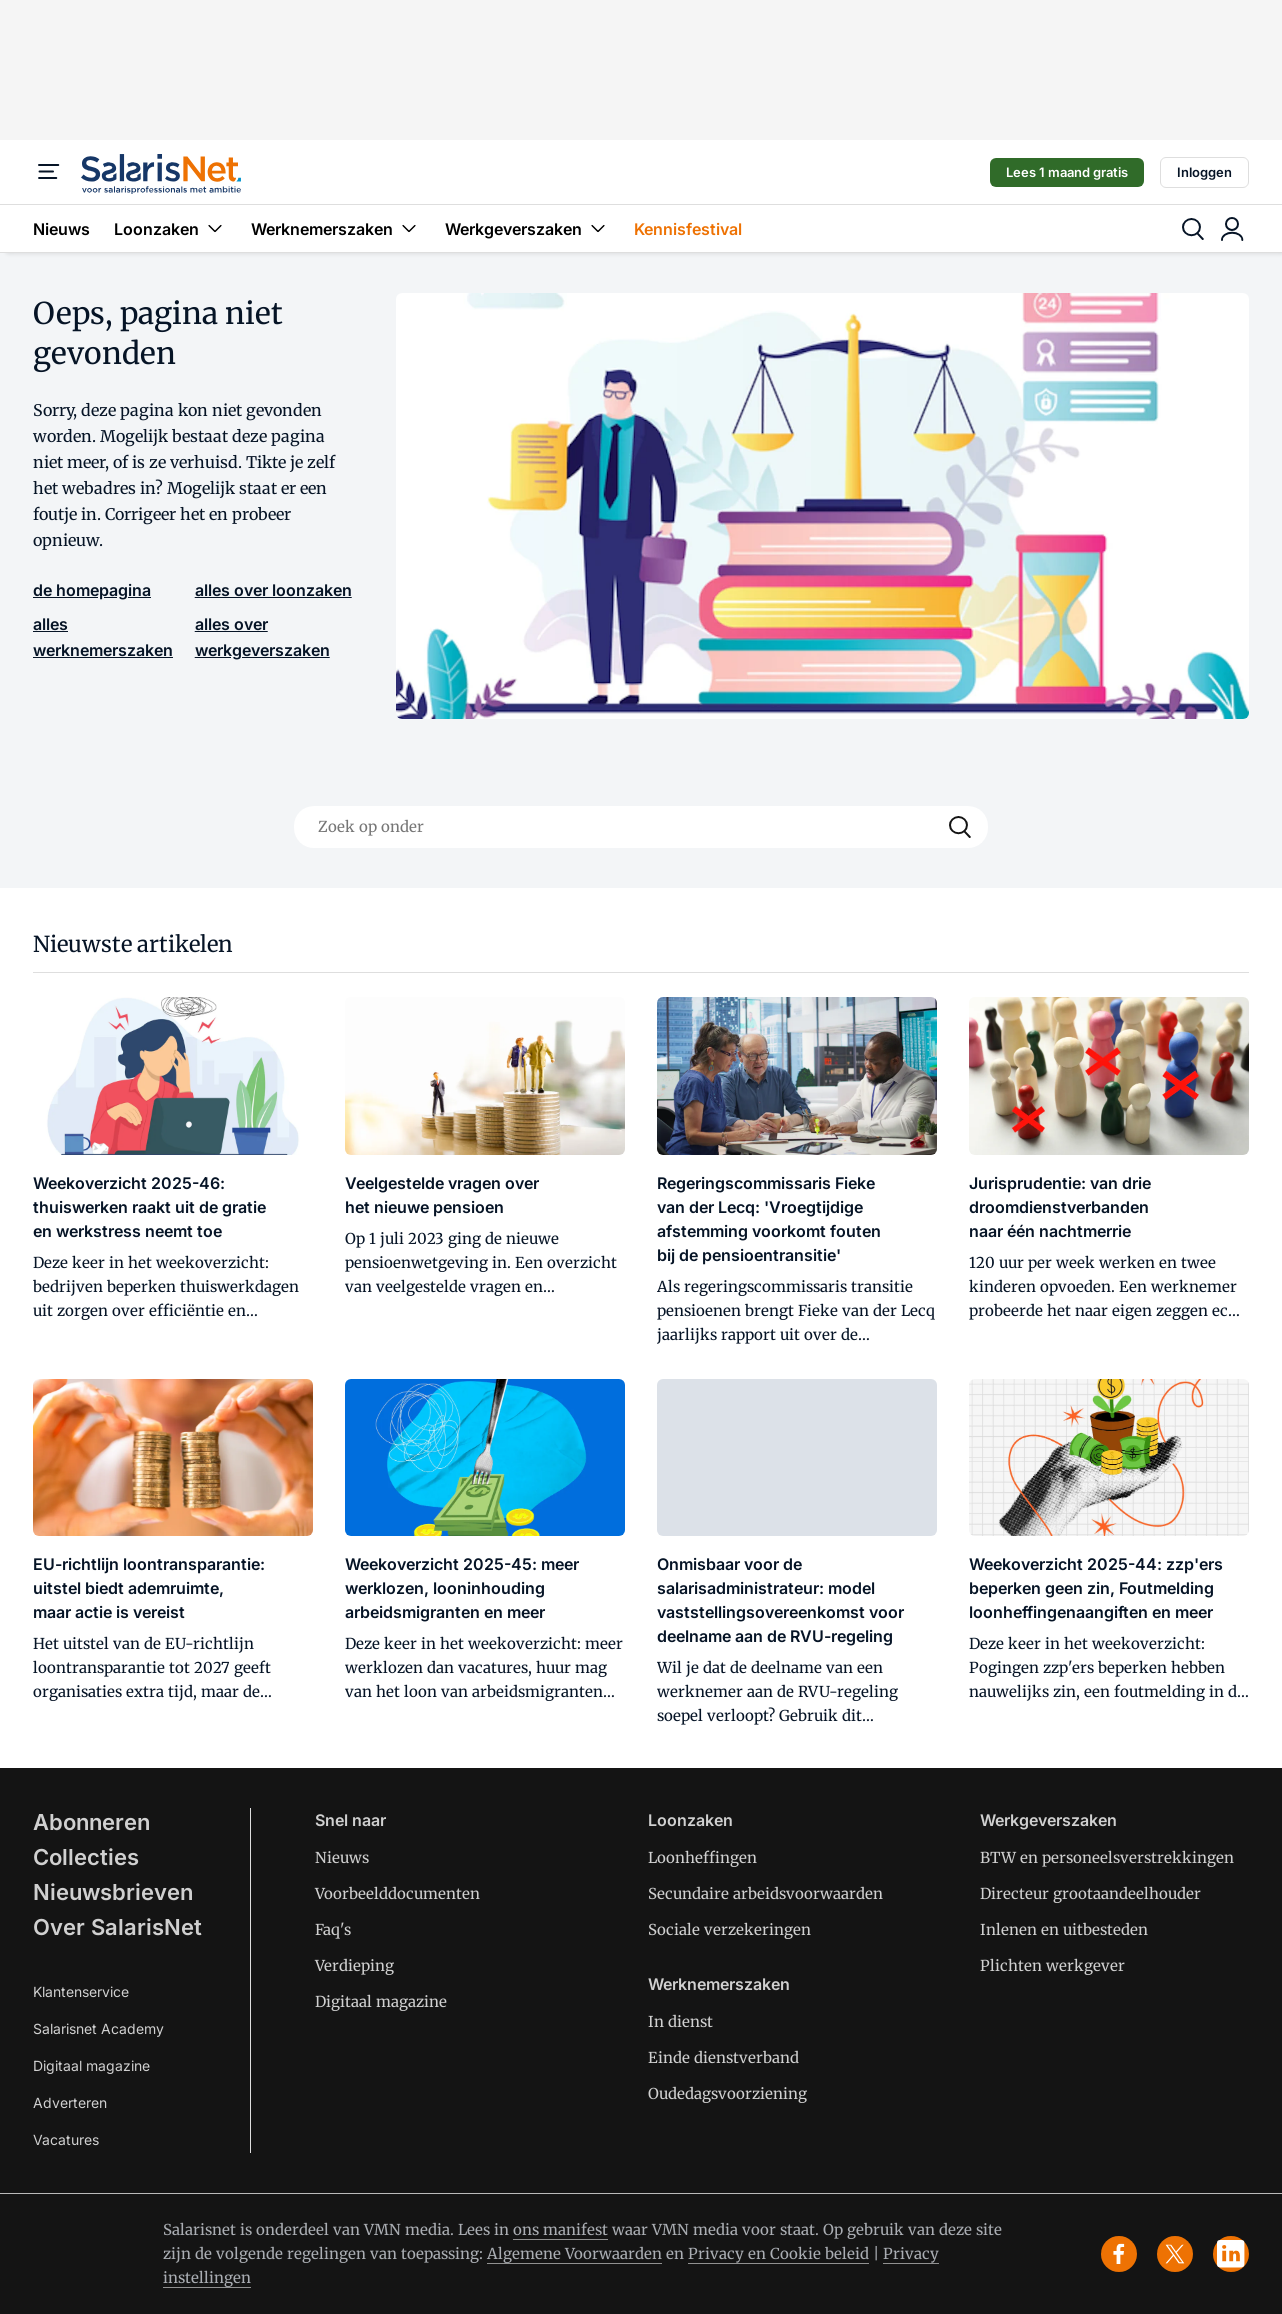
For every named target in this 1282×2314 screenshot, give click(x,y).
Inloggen (1204, 172)
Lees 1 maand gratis (1067, 172)
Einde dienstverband (723, 2057)
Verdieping (354, 1965)
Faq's (333, 1929)
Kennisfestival (688, 229)
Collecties (86, 1857)
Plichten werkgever (1052, 1965)
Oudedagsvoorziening (727, 2093)
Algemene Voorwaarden (574, 2253)
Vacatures (66, 2139)
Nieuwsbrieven (113, 1892)
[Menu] (49, 172)
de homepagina (92, 590)
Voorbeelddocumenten (397, 1893)
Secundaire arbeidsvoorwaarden (765, 1893)
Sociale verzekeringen (729, 1929)
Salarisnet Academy (98, 2028)
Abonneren (91, 1822)
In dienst (680, 2021)
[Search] (960, 827)
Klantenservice (81, 1991)
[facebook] (1119, 2254)
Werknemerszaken (336, 228)
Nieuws (61, 229)
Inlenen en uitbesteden (1064, 1929)
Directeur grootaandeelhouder (1090, 1893)
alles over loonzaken (273, 590)
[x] (1175, 2254)
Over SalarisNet (117, 1927)
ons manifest (560, 2229)
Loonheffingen (702, 1857)
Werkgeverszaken (527, 228)
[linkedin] (1231, 2254)
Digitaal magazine (91, 2065)
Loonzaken (170, 228)
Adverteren (70, 2102)
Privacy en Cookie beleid (778, 2253)
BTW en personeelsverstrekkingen (1107, 1857)
